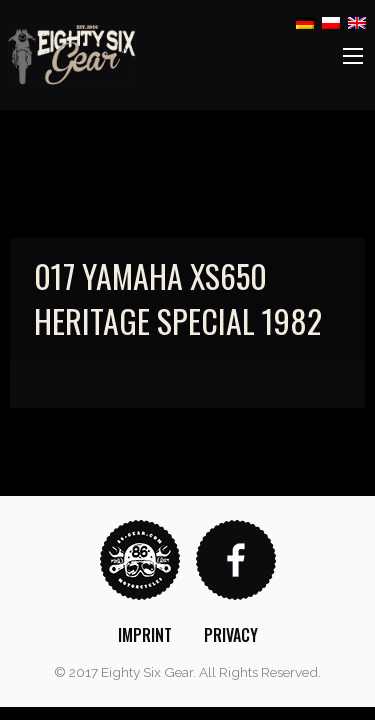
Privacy (231, 635)
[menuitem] (145, 635)
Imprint (145, 635)
